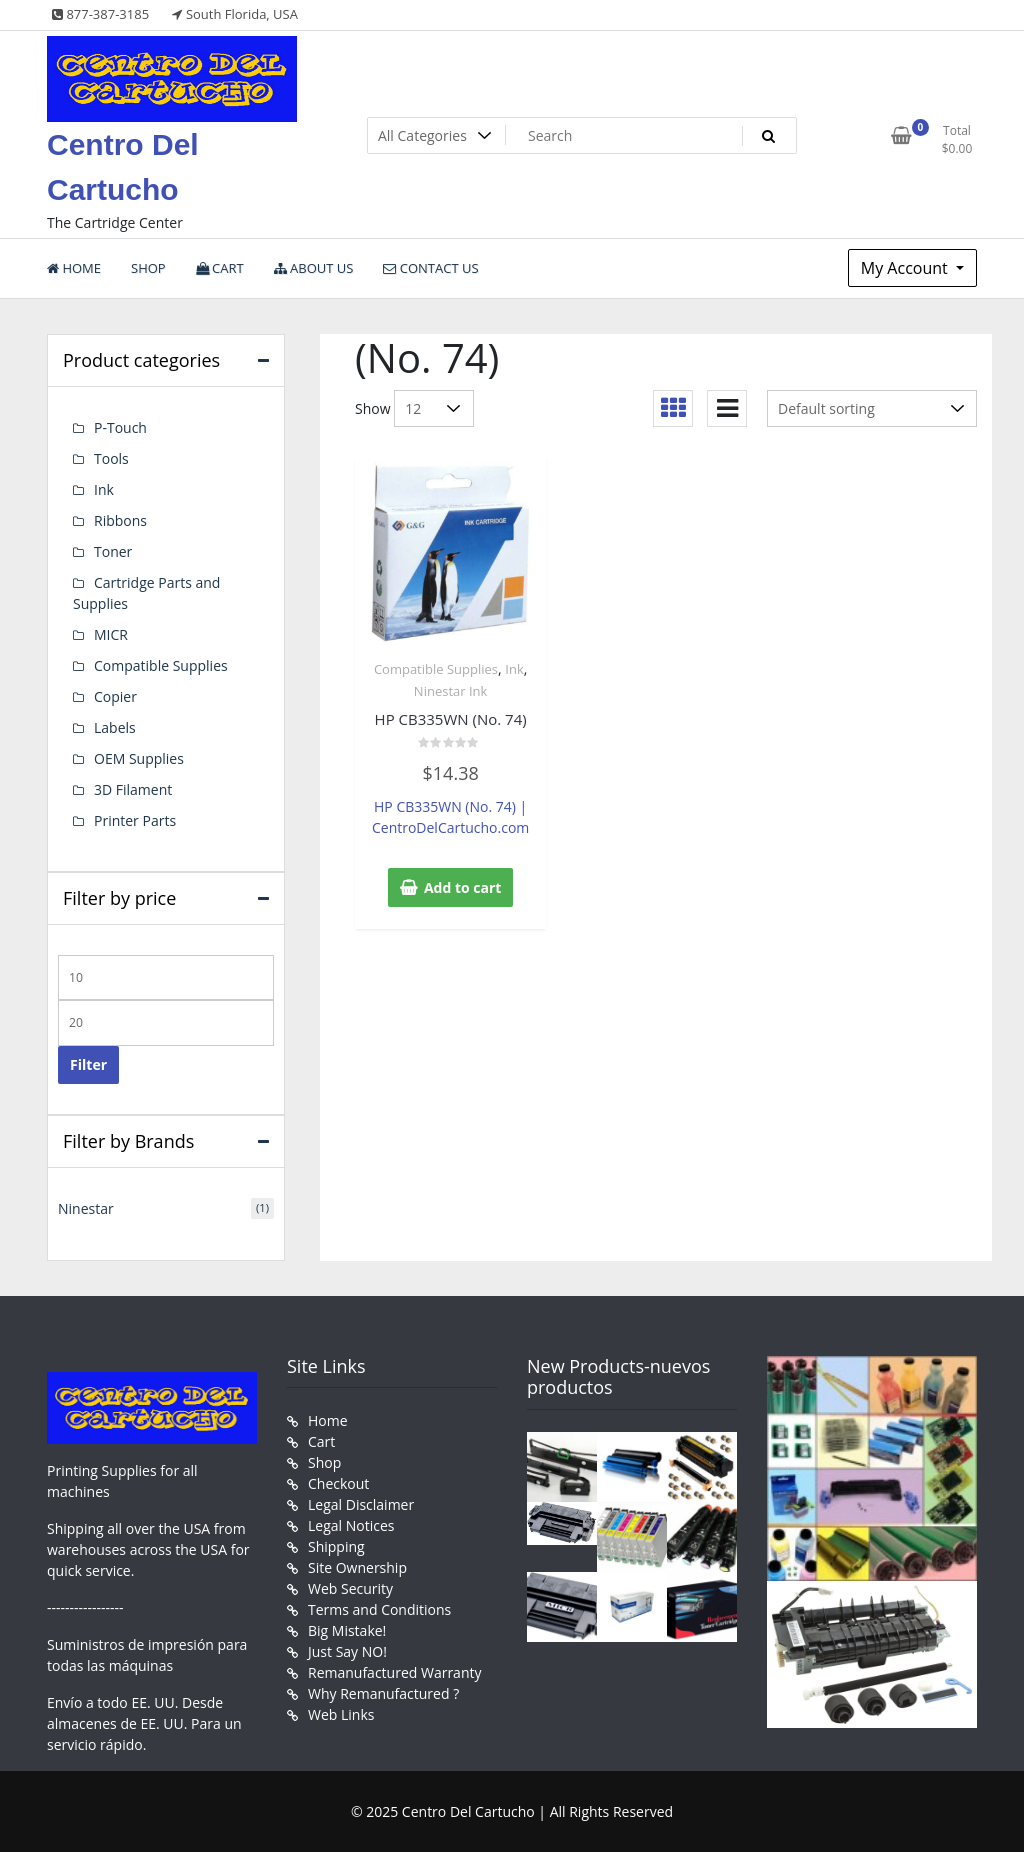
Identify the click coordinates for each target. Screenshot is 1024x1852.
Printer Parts (135, 820)
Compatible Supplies (436, 669)
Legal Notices (351, 1525)
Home (328, 1420)
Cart (321, 1441)
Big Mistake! (347, 1630)
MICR (111, 634)
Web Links (341, 1714)
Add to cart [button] (463, 887)
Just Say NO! (347, 1651)
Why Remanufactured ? (383, 1693)
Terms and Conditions (379, 1609)
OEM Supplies (139, 758)
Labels (115, 727)
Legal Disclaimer (361, 1504)
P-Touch (120, 427)
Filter (88, 1064)
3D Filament (133, 789)
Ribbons (120, 520)
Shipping (336, 1546)
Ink (514, 669)
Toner (113, 551)
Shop (324, 1462)
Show (373, 408)
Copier (115, 696)
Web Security (350, 1588)
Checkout (338, 1483)
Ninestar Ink (451, 691)
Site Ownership (357, 1567)
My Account (906, 268)
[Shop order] (872, 408)
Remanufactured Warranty (395, 1672)
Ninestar (86, 1208)
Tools (111, 458)
